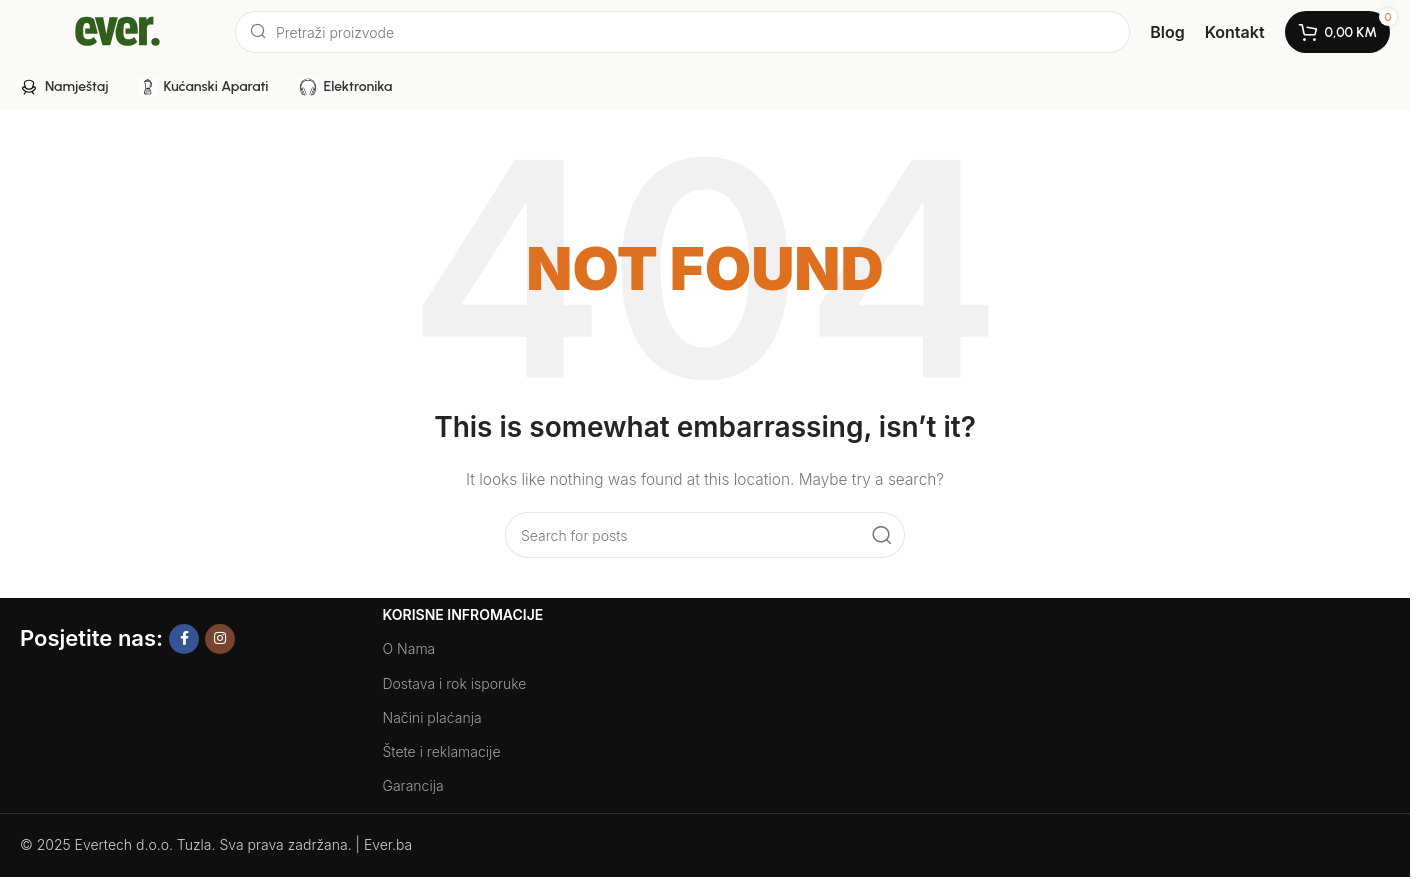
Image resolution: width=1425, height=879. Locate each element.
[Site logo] (117, 30)
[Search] (682, 32)
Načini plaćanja (432, 717)
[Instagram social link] (220, 639)
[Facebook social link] (184, 639)
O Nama (409, 648)
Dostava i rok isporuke (455, 683)
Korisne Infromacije (463, 614)
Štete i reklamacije (442, 751)
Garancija (413, 785)
